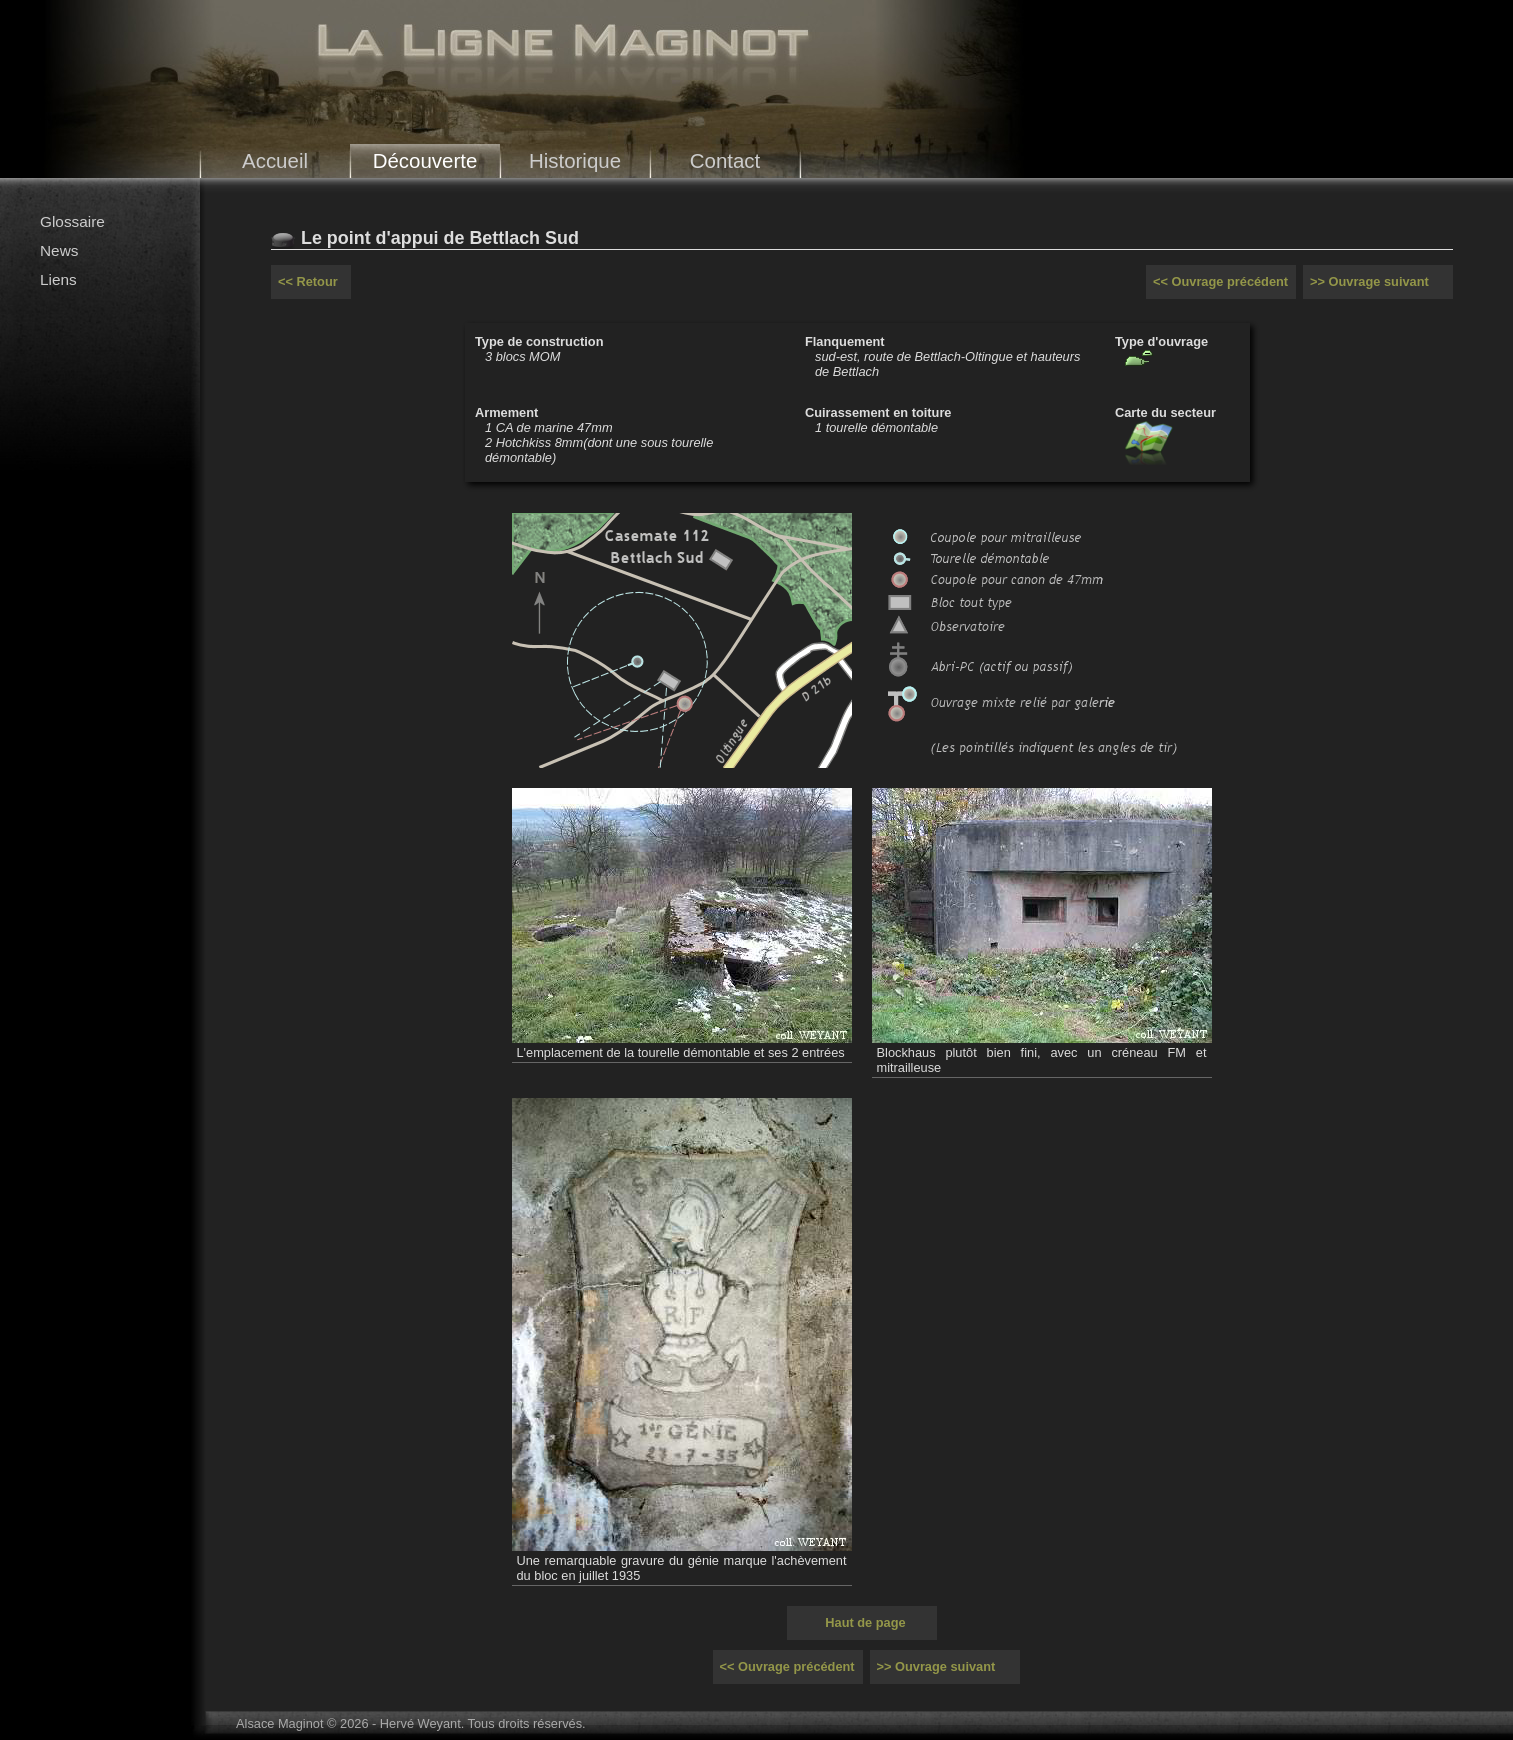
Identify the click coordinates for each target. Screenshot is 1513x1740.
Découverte (425, 160)
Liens (58, 279)
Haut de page (865, 1622)
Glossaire (72, 221)
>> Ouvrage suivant (1369, 281)
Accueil (275, 160)
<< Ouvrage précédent (1220, 281)
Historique (575, 160)
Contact (725, 160)
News (59, 250)
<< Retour (308, 281)
